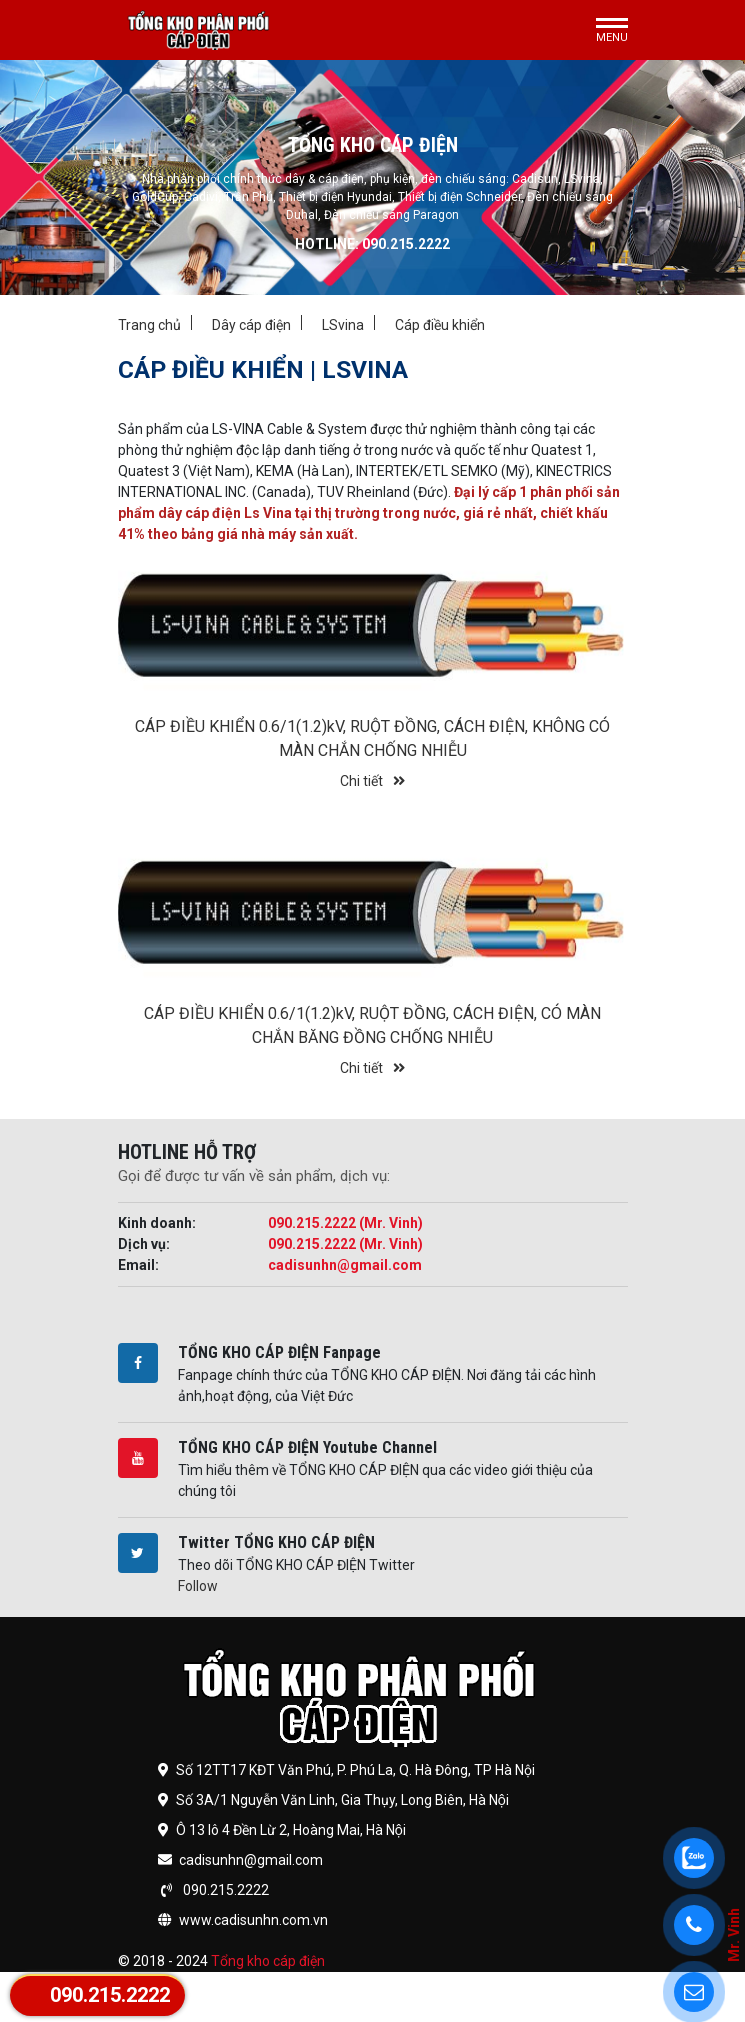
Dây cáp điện (251, 325)
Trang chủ (149, 325)
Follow (198, 1586)
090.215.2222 (110, 1995)
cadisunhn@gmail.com (345, 1265)
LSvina (343, 325)
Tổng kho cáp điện (268, 1961)
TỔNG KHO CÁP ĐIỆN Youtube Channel (307, 1447)
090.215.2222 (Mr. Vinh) (345, 1223)
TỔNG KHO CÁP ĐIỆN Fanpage (279, 1352)
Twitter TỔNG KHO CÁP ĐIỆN (276, 1542)
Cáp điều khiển (440, 325)
